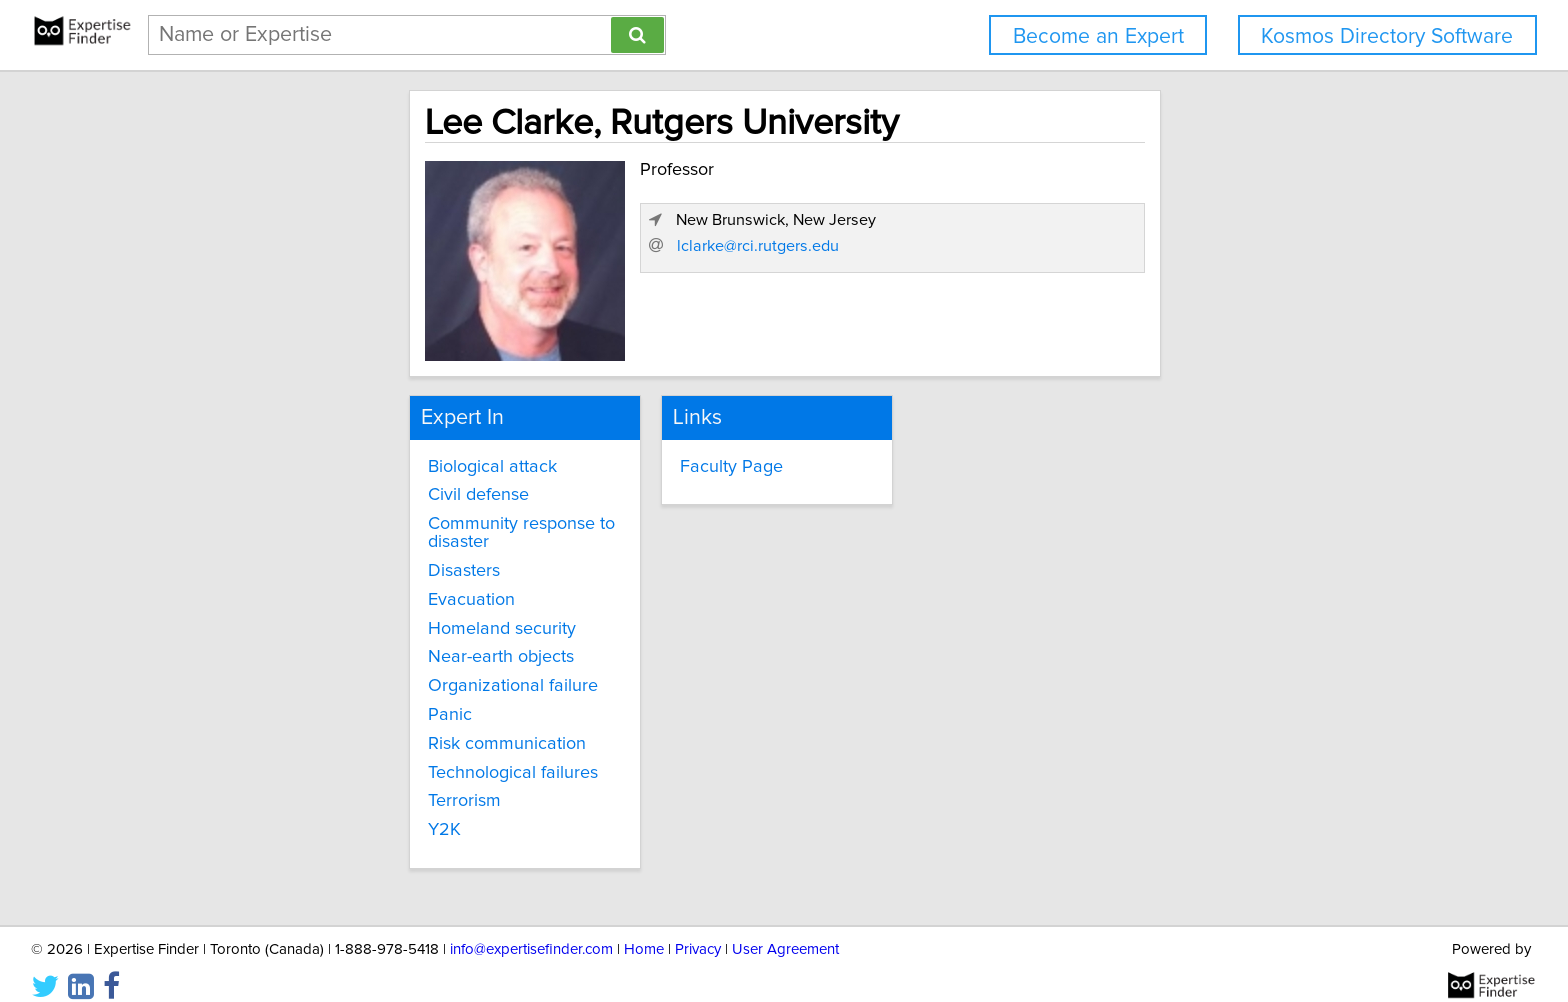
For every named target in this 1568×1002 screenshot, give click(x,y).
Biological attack (319, 462)
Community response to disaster (381, 520)
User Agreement (785, 929)
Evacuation (298, 578)
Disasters (291, 549)
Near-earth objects (328, 635)
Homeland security (329, 606)
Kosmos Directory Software (1387, 36)
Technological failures (340, 750)
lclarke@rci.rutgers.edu (1120, 327)
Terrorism (291, 779)
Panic (277, 693)
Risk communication (334, 722)
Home (644, 929)
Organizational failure (340, 664)
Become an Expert (1098, 36)
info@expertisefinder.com (531, 929)
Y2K (271, 808)
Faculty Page (657, 462)
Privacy (698, 929)
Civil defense (305, 491)
